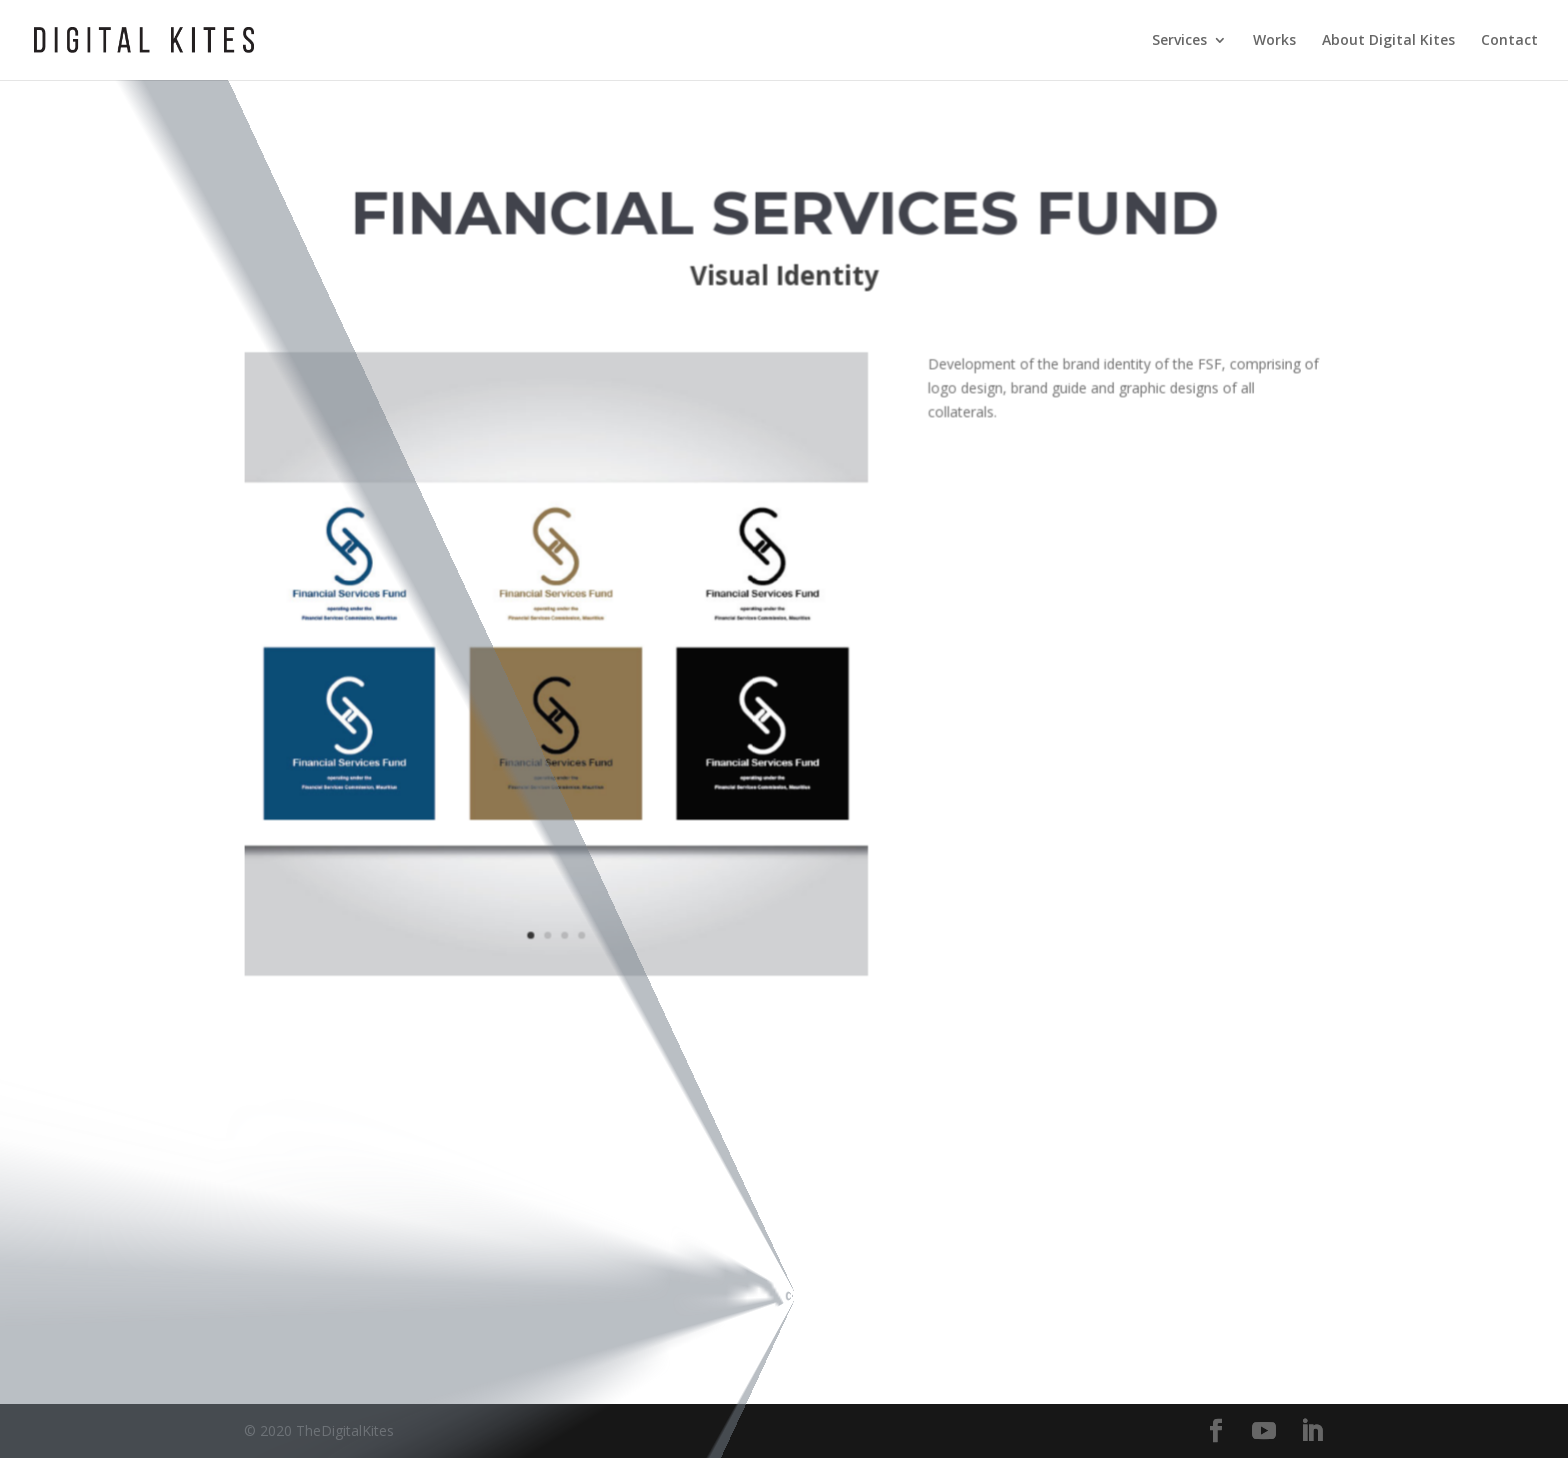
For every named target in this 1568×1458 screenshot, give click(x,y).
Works (1274, 41)
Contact (1509, 41)
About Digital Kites (1388, 41)
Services (1179, 41)
